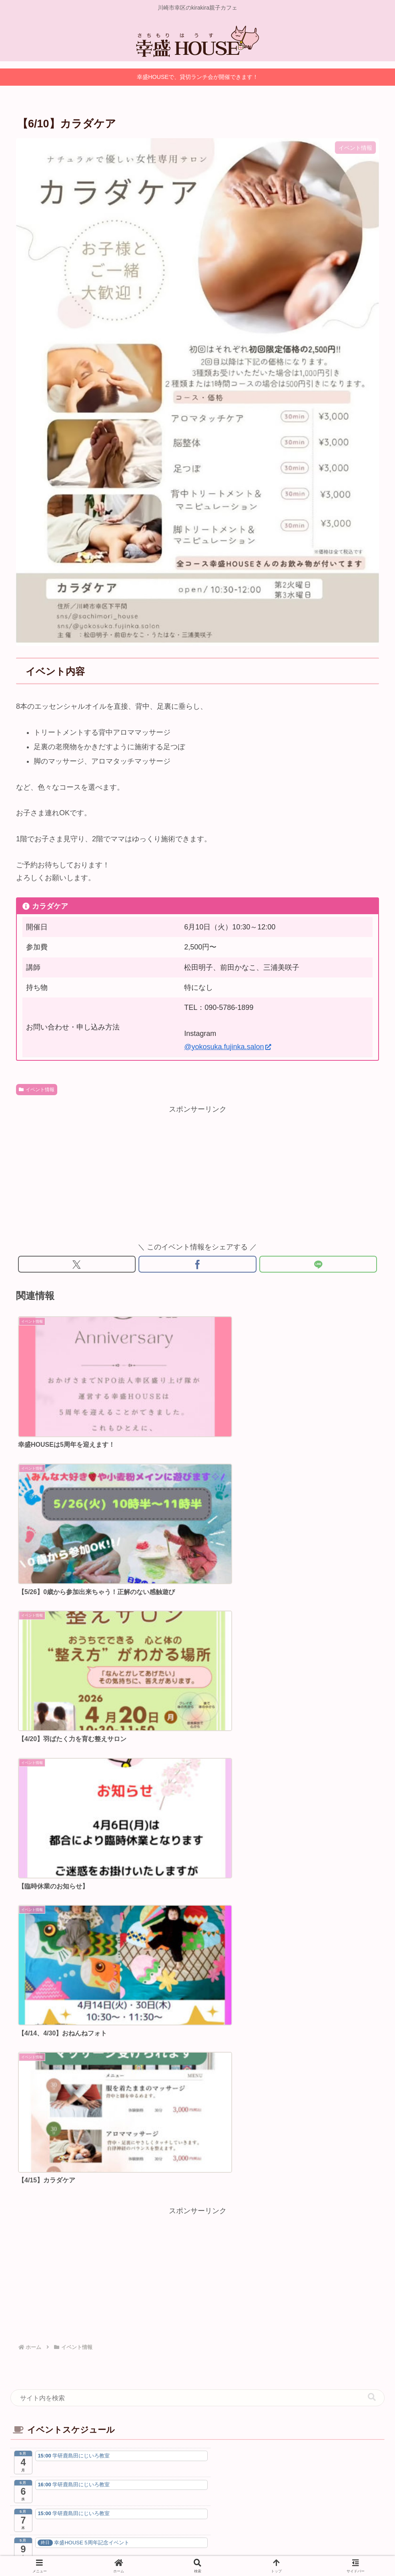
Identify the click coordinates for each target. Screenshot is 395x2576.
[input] (197, 1710)
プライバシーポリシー (176, 2531)
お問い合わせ (230, 2531)
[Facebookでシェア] (197, 1265)
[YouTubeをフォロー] (219, 2046)
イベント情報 (36, 1089)
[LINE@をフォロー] (241, 2046)
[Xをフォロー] (153, 2046)
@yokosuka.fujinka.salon (227, 1047)
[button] (372, 1709)
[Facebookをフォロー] (175, 2046)
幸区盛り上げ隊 (198, 2003)
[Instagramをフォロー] (197, 2046)
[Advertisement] (197, 1172)
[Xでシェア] (77, 1265)
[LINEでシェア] (318, 1265)
